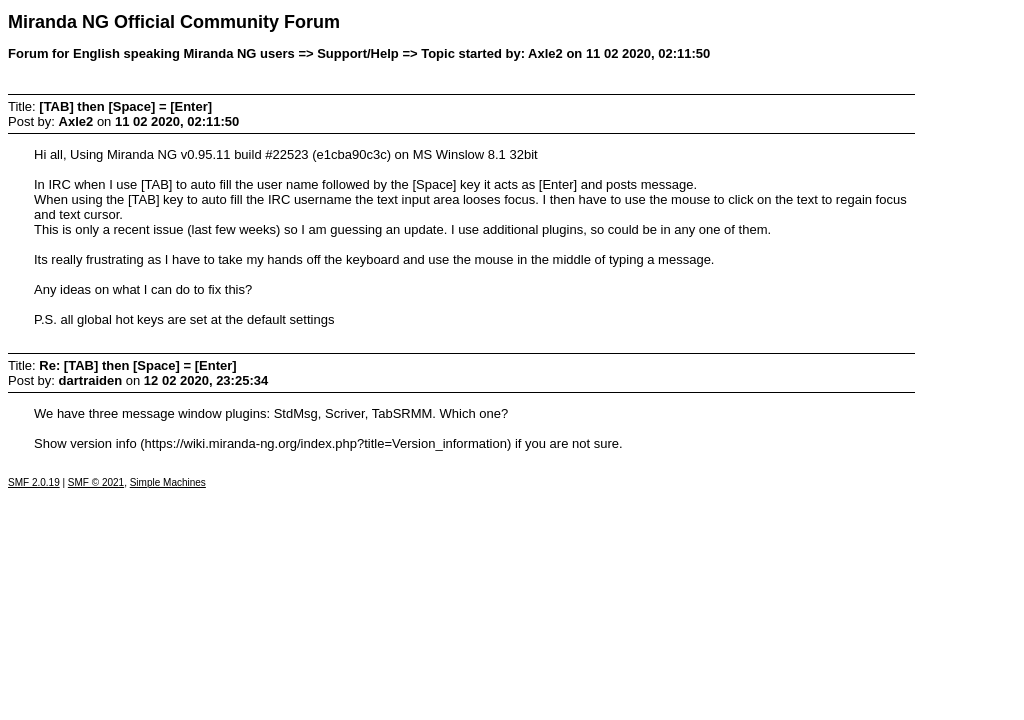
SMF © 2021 (96, 482)
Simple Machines (168, 482)
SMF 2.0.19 (34, 482)
